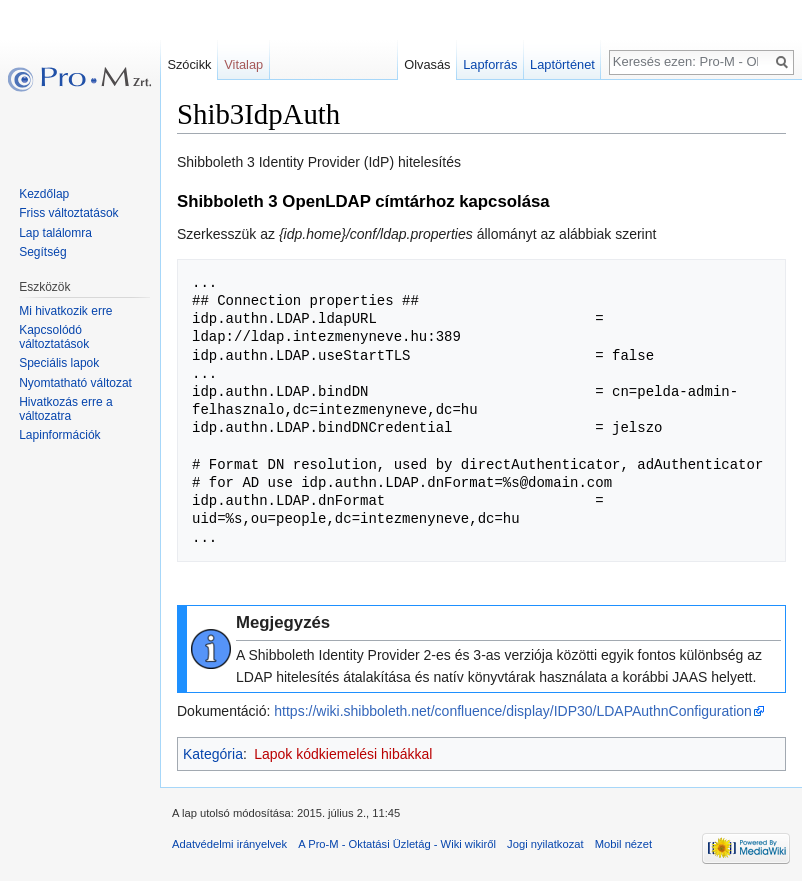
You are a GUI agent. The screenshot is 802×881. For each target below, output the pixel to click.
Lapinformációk (59, 435)
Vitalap (243, 64)
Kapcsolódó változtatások (54, 337)
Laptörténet (562, 64)
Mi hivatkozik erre (65, 311)
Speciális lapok (59, 363)
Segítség (42, 252)
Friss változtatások (68, 213)
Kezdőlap (44, 194)
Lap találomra (55, 233)
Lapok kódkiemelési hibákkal (343, 754)
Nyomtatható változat (75, 383)
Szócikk (189, 64)
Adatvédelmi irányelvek (229, 844)
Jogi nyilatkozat (545, 844)
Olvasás (427, 64)
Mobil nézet (623, 844)
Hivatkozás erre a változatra (65, 409)
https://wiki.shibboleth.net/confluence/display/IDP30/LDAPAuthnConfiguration (513, 711)
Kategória (213, 754)
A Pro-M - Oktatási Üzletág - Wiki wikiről (397, 844)
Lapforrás (490, 64)
